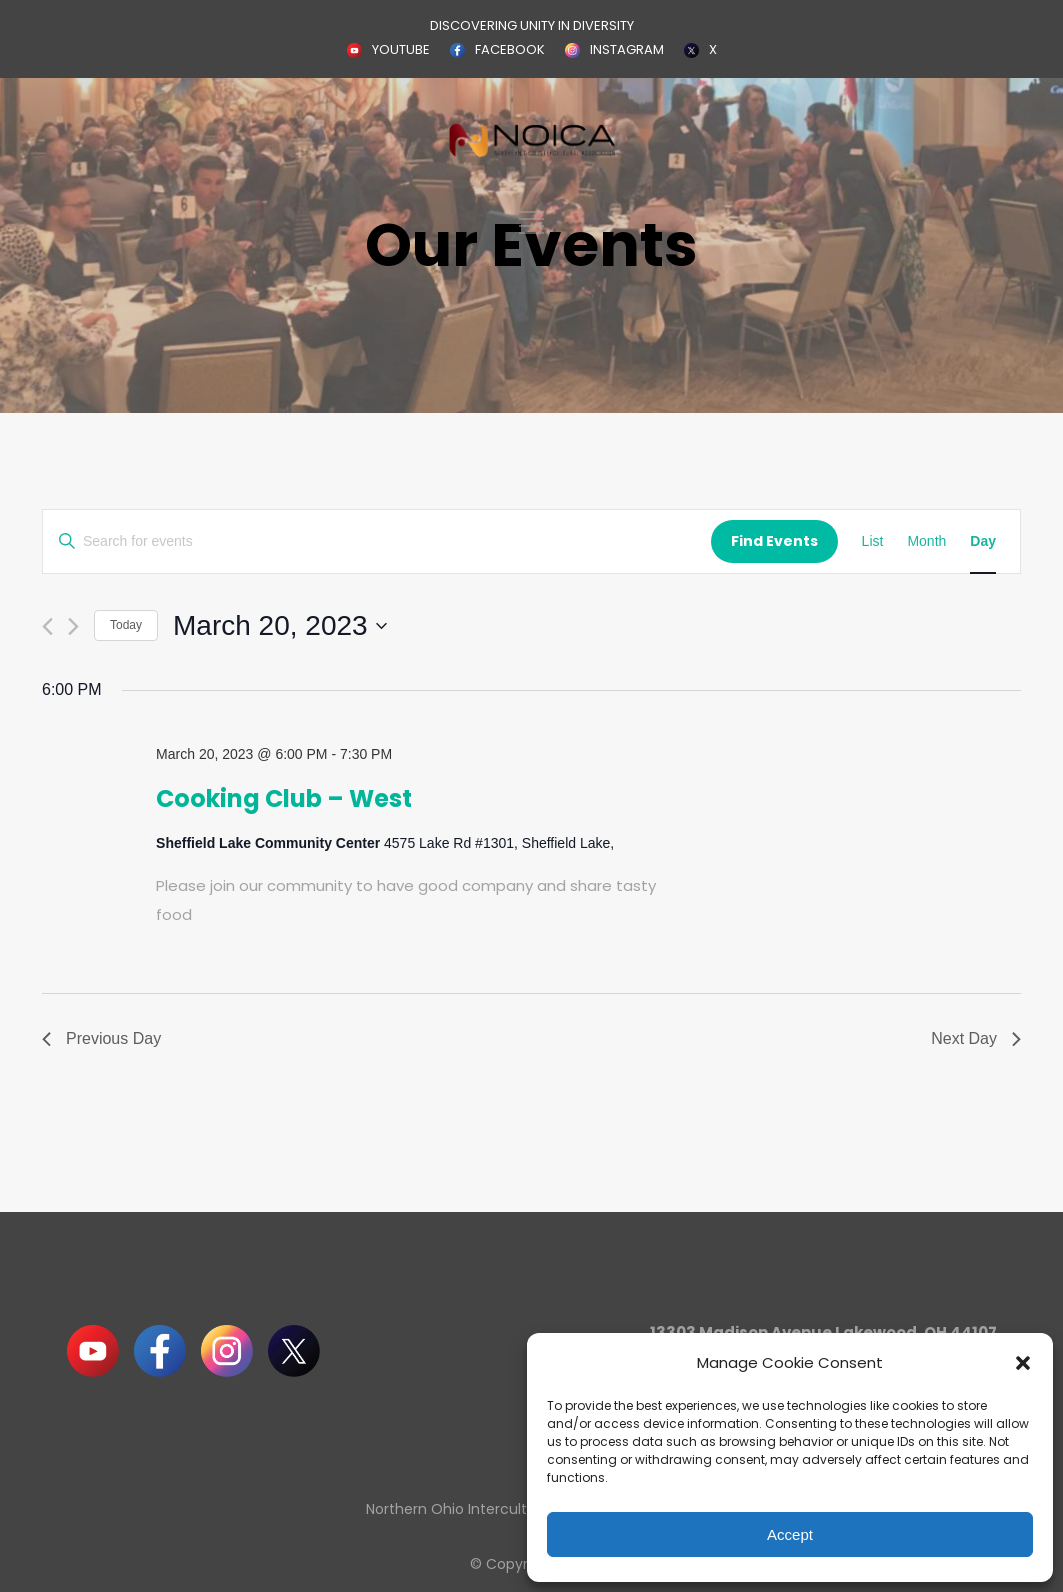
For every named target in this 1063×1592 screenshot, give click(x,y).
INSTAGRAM (627, 49)
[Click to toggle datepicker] (280, 626)
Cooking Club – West (284, 798)
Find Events (774, 541)
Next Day (976, 1038)
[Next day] (73, 626)
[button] (1023, 1363)
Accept (790, 1534)
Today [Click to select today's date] (126, 625)
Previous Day (101, 1038)
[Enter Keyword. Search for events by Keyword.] (377, 541)
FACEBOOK (510, 49)
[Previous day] (47, 626)
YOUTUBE (401, 49)
